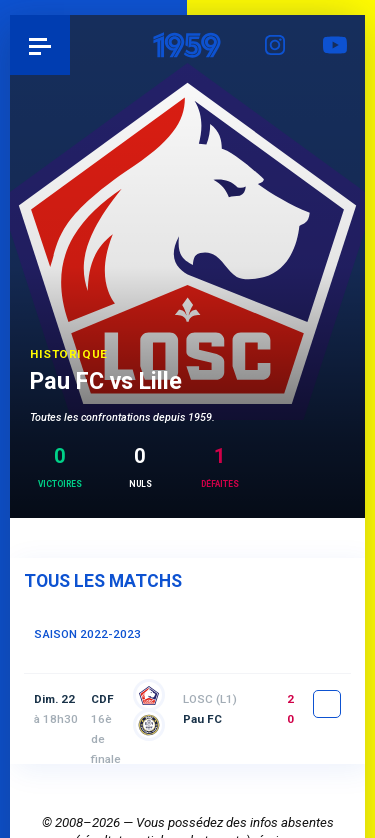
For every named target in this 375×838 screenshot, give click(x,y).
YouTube (335, 45)
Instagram (275, 45)
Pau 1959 (70, 44)
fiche (327, 704)
